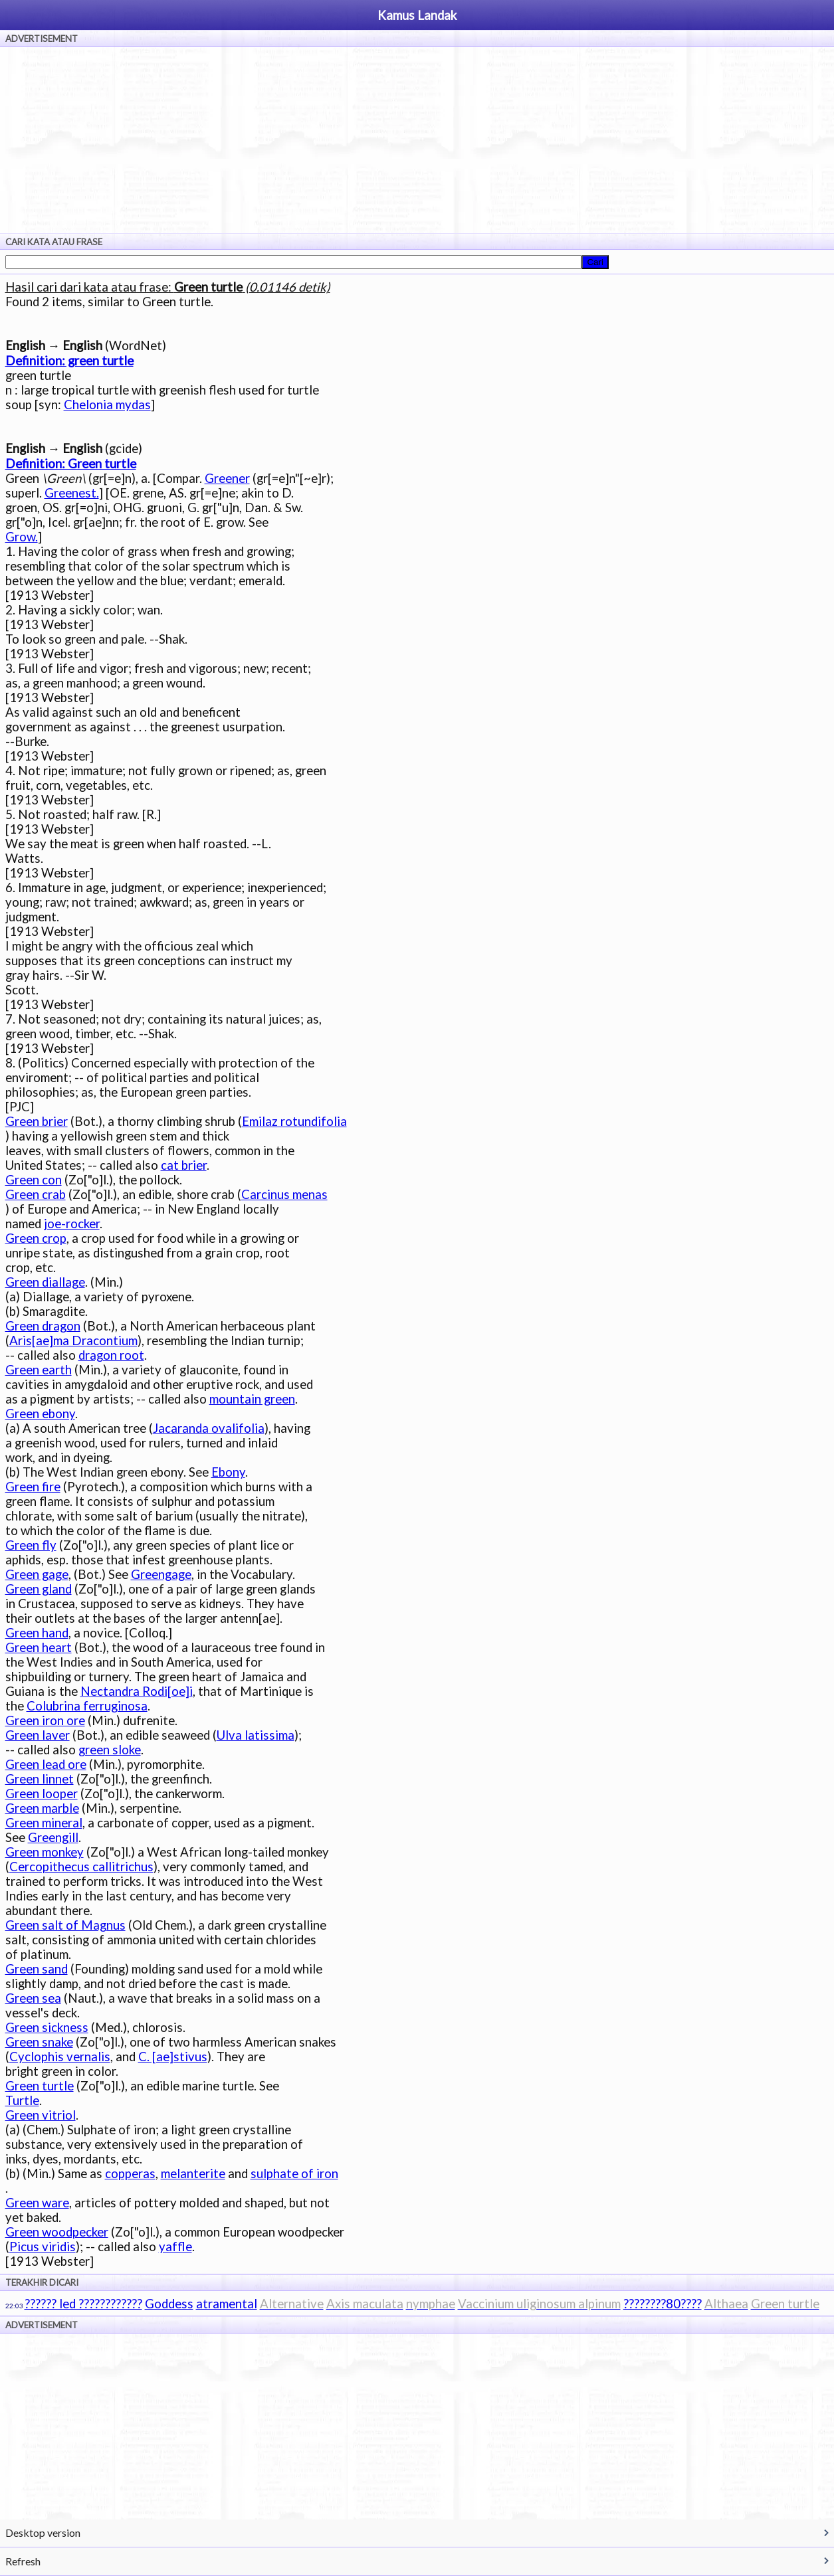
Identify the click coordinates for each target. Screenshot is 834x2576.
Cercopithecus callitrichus (81, 1866)
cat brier (184, 1165)
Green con (33, 1179)
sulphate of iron (294, 2173)
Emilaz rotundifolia (294, 1121)
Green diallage (45, 1282)
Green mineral (43, 1822)
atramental (226, 2303)
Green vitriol (40, 2115)
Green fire (32, 1486)
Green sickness (46, 2027)
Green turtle (39, 2085)
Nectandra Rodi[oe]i (136, 1691)
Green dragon (42, 1326)
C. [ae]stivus (172, 2056)
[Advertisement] (417, 140)
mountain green (252, 1399)
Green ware (37, 2202)
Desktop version (42, 2532)
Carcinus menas (284, 1194)
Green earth (38, 1369)
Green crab (35, 1194)
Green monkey (44, 1852)
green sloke (109, 1749)
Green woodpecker (56, 2232)
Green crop (35, 1238)
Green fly (30, 1545)
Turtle (22, 2100)
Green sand (36, 1969)
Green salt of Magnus (65, 1925)
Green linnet (39, 1779)
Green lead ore (45, 1764)
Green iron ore (45, 1720)
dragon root (111, 1355)
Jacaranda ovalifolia (208, 1428)
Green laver (37, 1735)
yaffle (175, 2246)
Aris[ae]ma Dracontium (73, 1340)
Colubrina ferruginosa (87, 1706)
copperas (130, 2173)
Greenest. (72, 493)
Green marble (42, 1808)
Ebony (228, 1472)
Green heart (38, 1647)
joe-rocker (72, 1223)
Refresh (23, 2561)
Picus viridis (42, 2246)
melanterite (193, 2173)
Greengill (53, 1837)
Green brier (36, 1121)
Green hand (36, 1632)
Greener (227, 478)
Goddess (169, 2303)
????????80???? (662, 2303)
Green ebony (40, 1413)
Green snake (39, 2042)
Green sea (33, 1998)
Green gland (38, 1589)
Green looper (41, 1793)
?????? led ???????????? (83, 2303)
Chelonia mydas (107, 404)
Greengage (161, 1574)
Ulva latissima (255, 1735)
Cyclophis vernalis (59, 2056)
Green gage (36, 1574)
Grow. (21, 536)
